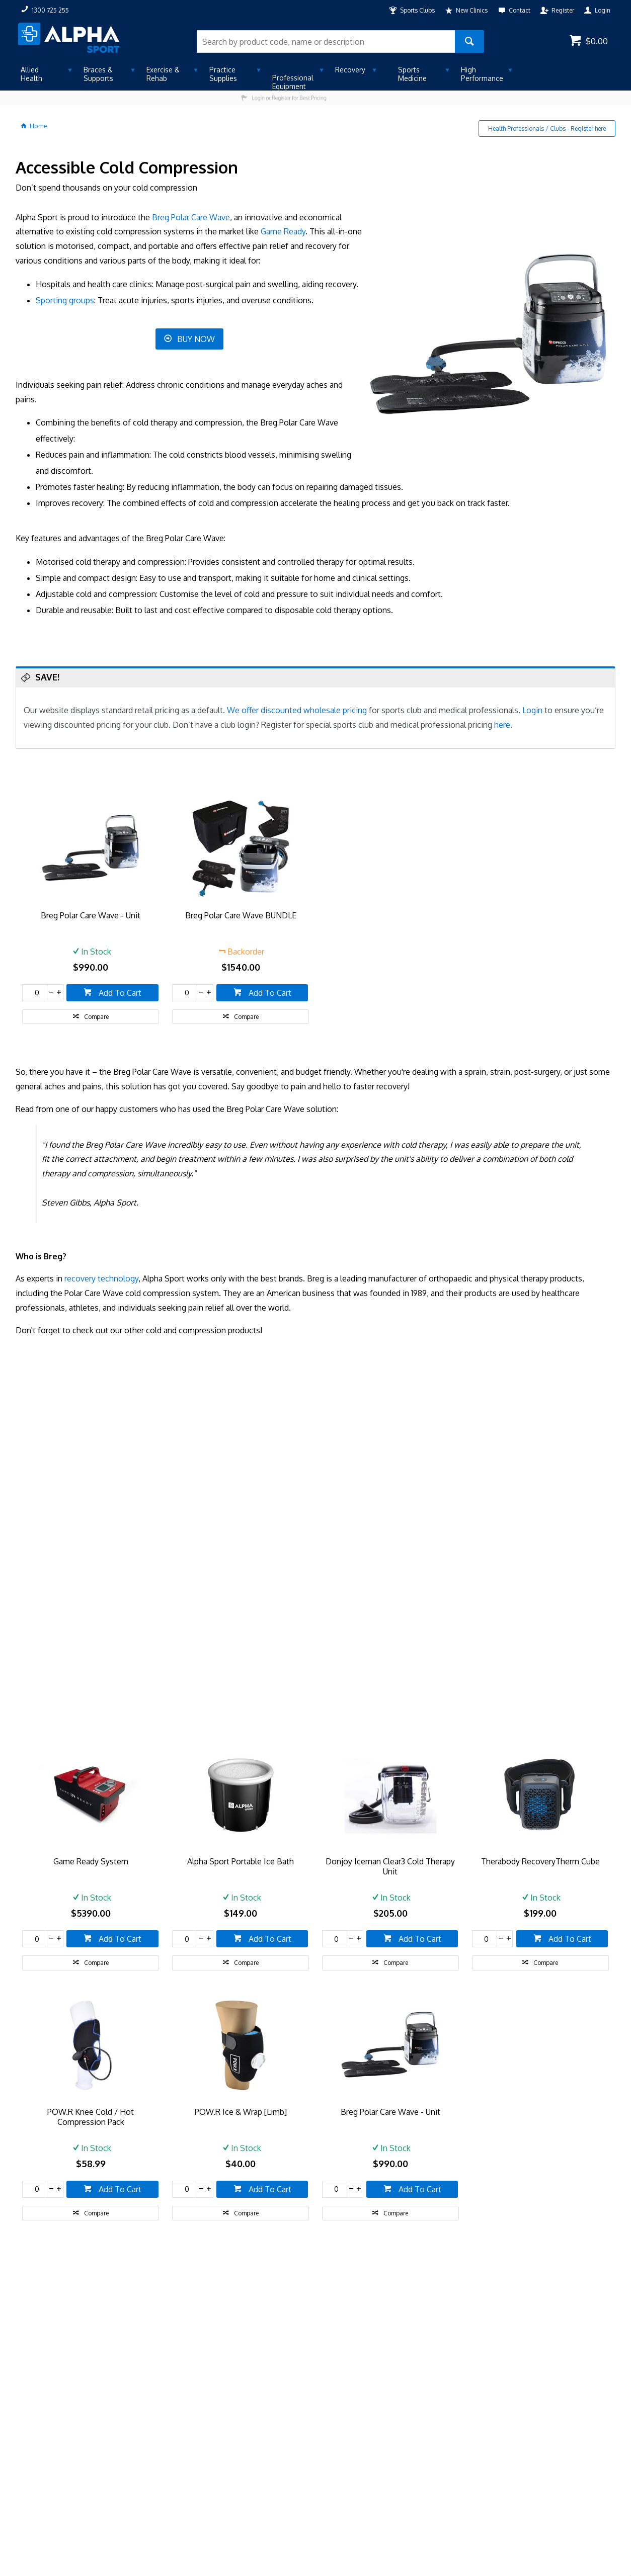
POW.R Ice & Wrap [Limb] (241, 2112)
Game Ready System (90, 1861)
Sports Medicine (412, 73)
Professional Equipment (292, 82)
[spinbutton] (35, 993)
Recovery (350, 69)
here (502, 725)
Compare (96, 1016)
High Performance (482, 73)
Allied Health (31, 73)
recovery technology (101, 1278)
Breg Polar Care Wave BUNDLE (240, 915)
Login (532, 710)
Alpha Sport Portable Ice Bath (240, 1861)
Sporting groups (65, 300)
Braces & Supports (98, 73)
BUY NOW (196, 339)
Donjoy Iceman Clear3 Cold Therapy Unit (390, 1866)
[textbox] (326, 41)
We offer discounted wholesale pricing (297, 710)
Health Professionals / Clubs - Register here (547, 128)
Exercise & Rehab (163, 73)
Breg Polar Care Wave (191, 217)
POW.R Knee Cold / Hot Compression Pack (90, 2117)
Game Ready (283, 231)
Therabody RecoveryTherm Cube (540, 1861)
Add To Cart (119, 993)
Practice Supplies (223, 73)
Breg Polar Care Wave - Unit (90, 915)
